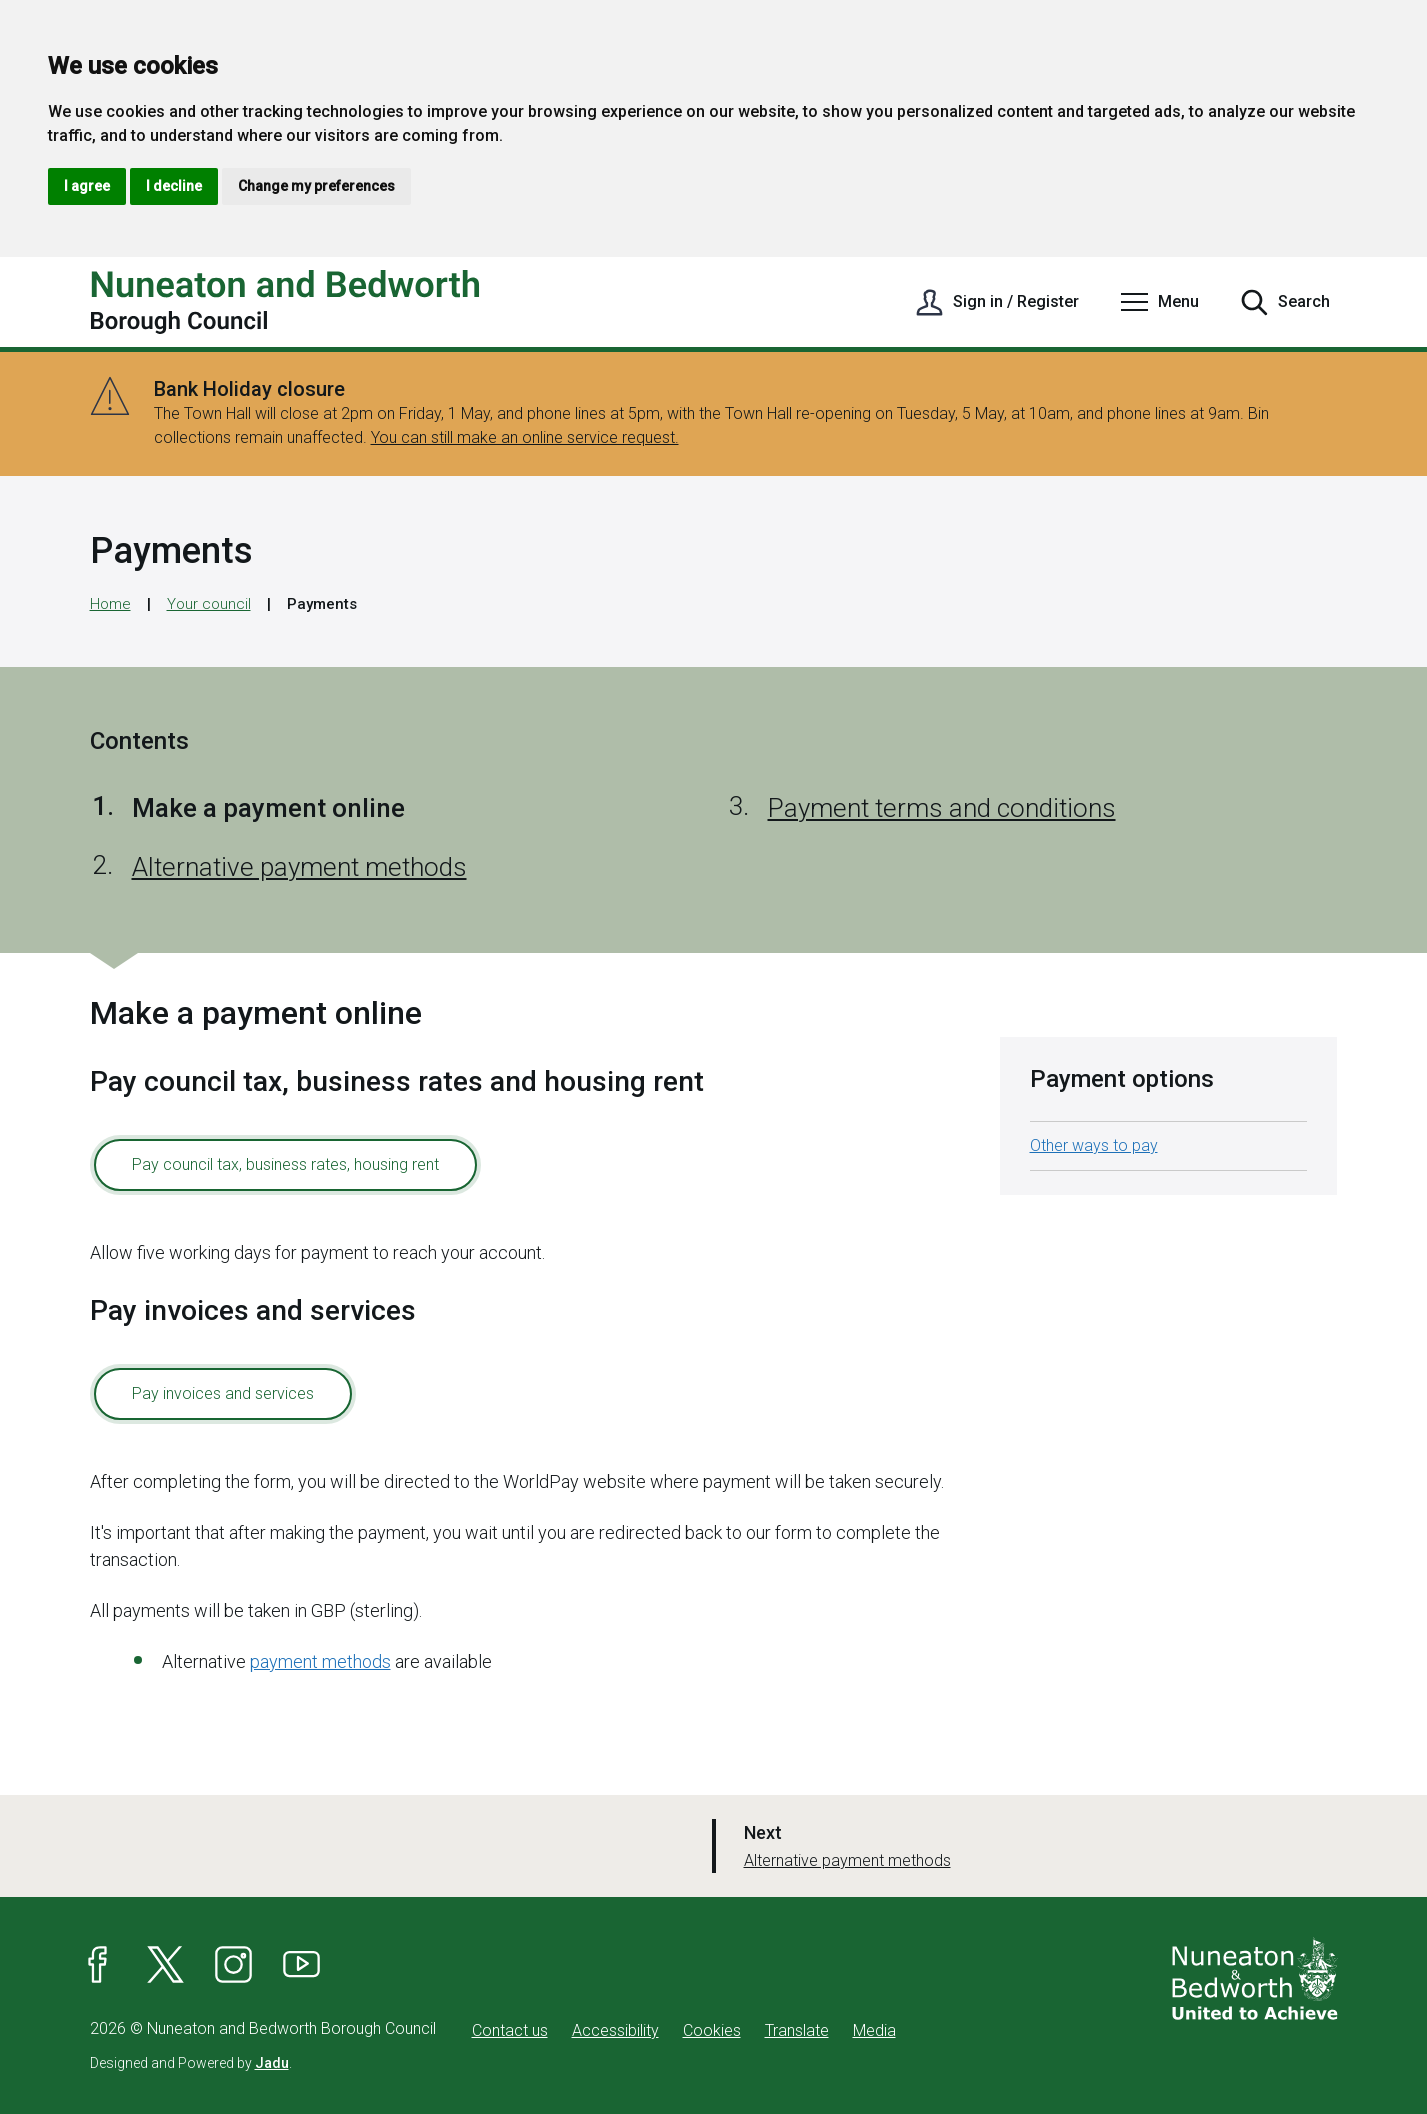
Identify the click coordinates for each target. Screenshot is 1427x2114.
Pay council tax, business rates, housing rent (285, 1164)
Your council (209, 604)
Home (110, 604)
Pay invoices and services (223, 1393)
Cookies (712, 2030)
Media (874, 2030)
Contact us (510, 2030)
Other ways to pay (1094, 1145)
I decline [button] (174, 186)
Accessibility (615, 2030)
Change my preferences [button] (316, 186)
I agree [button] (87, 186)
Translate (797, 2030)
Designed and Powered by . (191, 2063)
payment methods (320, 1661)
